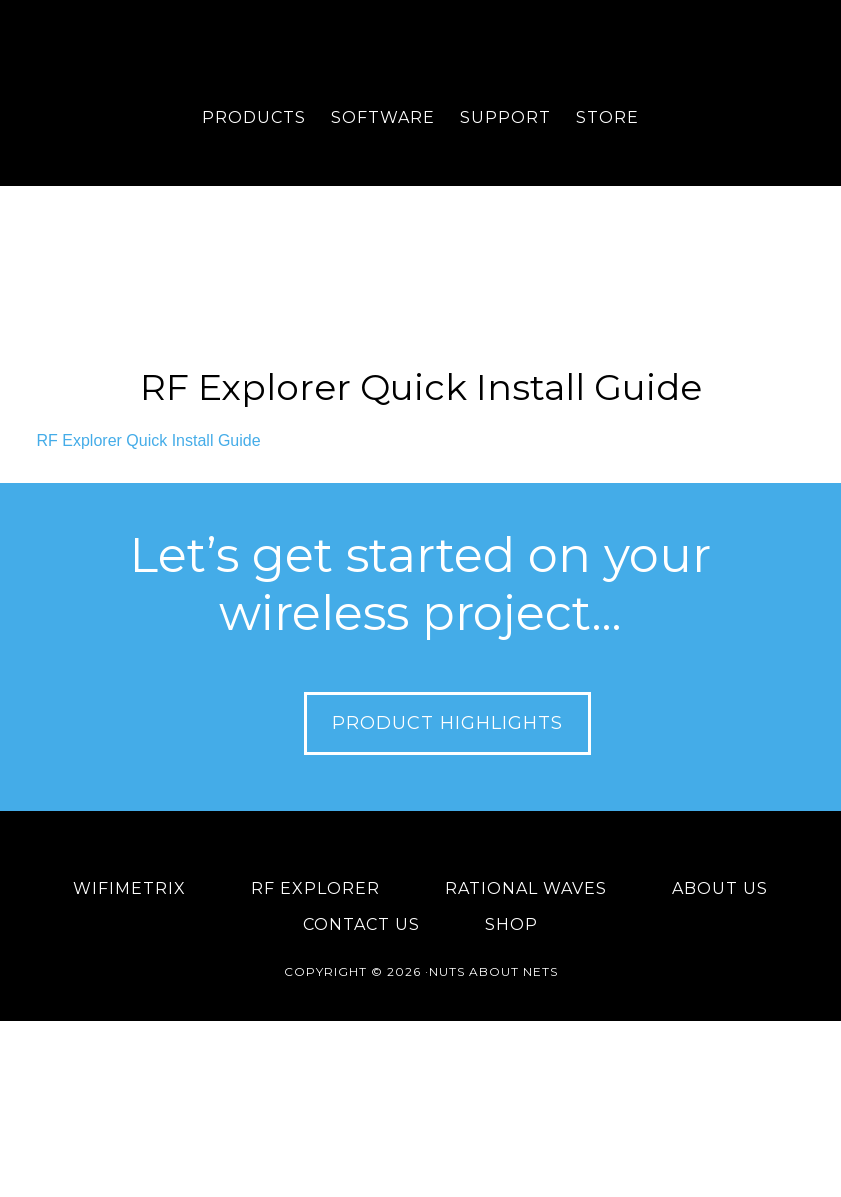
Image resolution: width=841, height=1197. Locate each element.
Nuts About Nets (421, 55)
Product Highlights (447, 723)
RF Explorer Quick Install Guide (421, 387)
